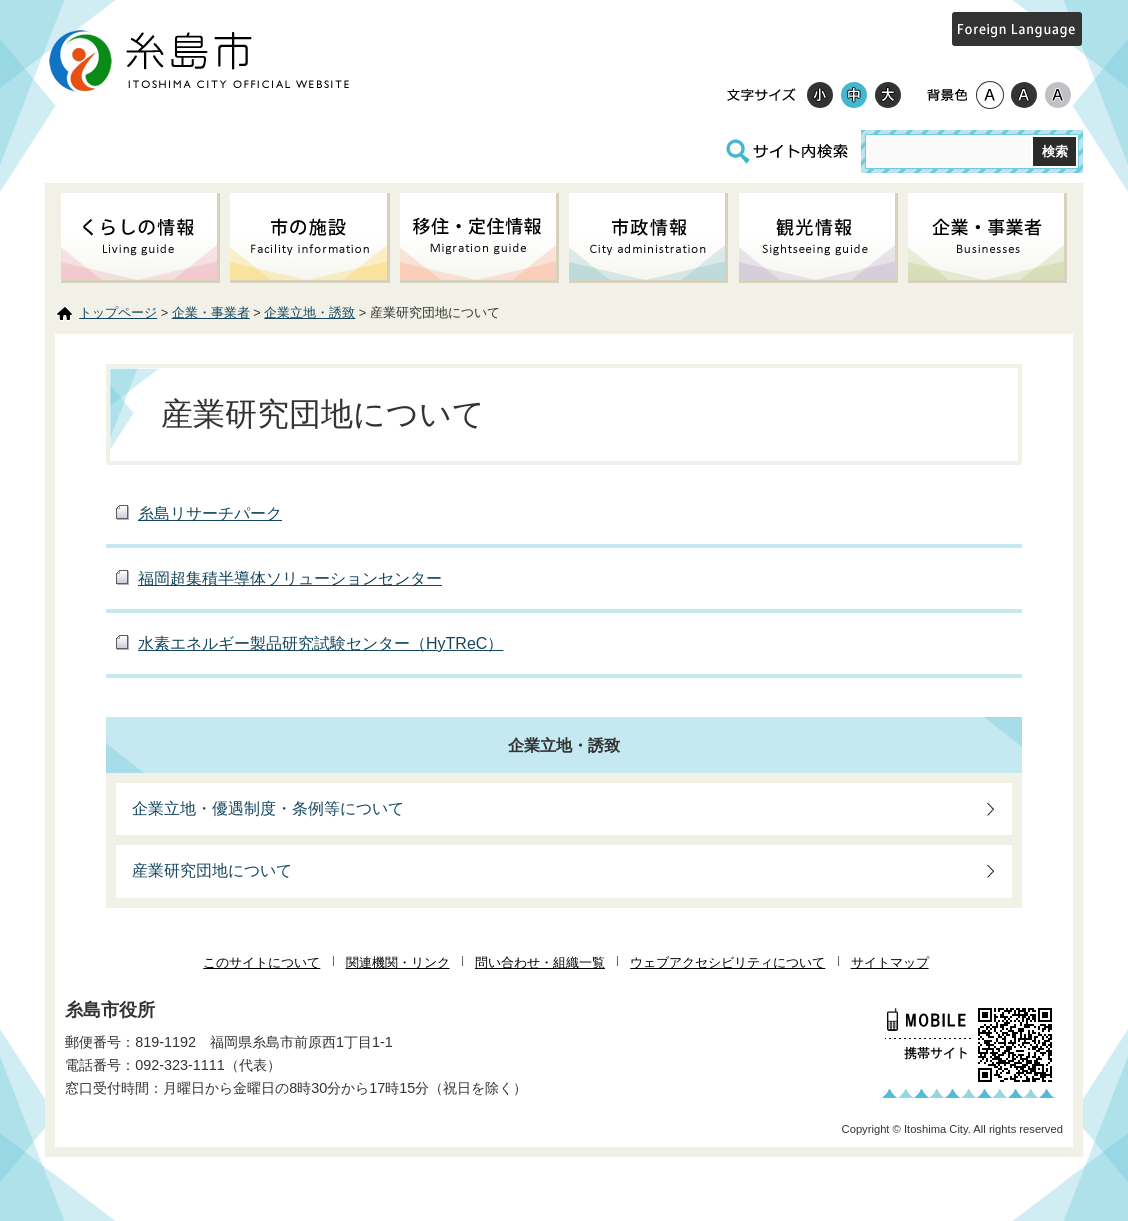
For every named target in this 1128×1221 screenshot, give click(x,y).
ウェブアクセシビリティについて (727, 962)
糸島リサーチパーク (210, 513)
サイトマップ (890, 962)
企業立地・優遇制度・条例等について (268, 808)
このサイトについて (261, 962)
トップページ (118, 312)
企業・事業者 (211, 312)
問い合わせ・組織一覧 (540, 962)
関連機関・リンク (398, 962)
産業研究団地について (212, 870)
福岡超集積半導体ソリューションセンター (290, 578)
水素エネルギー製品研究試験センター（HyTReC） (320, 643)
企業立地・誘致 (309, 312)
